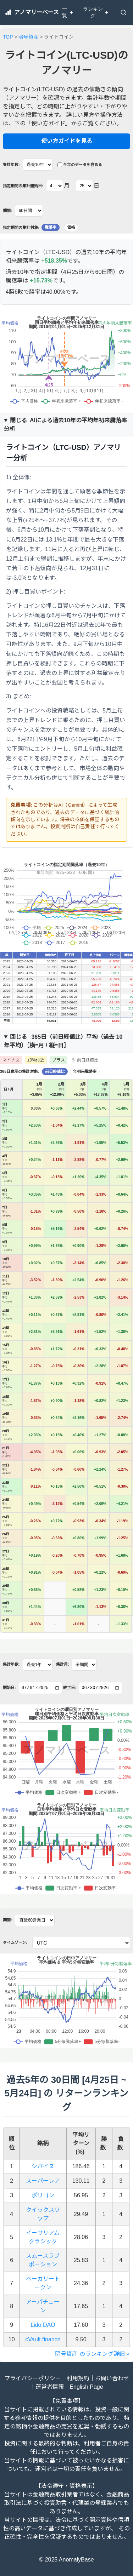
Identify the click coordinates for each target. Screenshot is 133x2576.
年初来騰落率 (84, 1071)
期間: (7, 210)
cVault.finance (42, 2339)
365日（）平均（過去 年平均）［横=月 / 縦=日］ (63, 1041)
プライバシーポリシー (32, 2378)
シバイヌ (43, 2166)
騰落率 (50, 227)
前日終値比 (55, 1071)
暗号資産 (28, 37)
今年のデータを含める (79, 164)
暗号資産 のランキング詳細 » (92, 2354)
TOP (8, 37)
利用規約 (78, 2378)
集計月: (62, 1664)
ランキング (95, 12)
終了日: (69, 1687)
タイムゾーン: (15, 1942)
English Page (86, 2387)
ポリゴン (43, 2195)
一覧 (67, 12)
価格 (71, 227)
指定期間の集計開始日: (23, 186)
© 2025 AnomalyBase (66, 2560)
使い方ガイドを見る (66, 141)
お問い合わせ (112, 2378)
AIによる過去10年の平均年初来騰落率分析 (65, 424)
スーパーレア (43, 2181)
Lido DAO (43, 2325)
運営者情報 (49, 2387)
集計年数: (11, 164)
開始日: (9, 1687)
